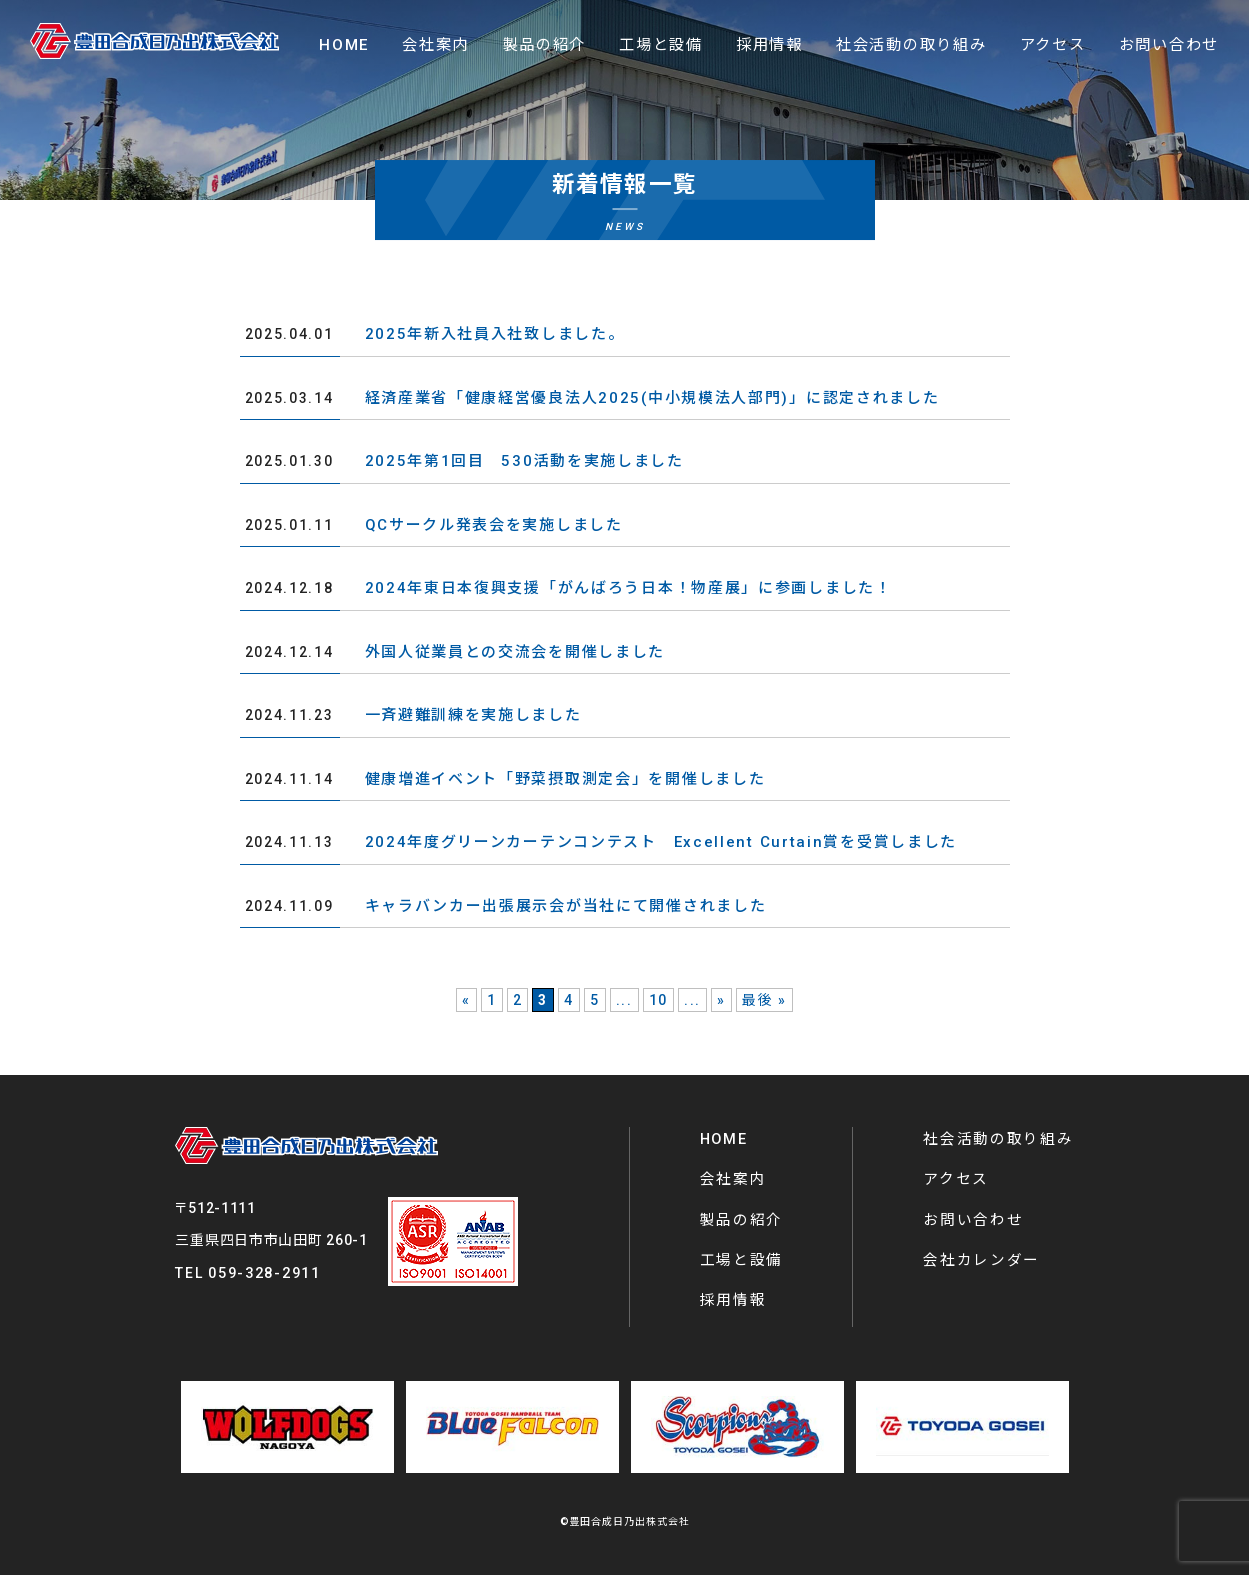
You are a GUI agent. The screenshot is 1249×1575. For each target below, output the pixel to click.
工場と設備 (742, 1260)
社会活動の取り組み (998, 1139)
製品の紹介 (742, 1220)
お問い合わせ (973, 1220)
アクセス (956, 1179)
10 (658, 1000)
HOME (724, 1139)
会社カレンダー (981, 1260)
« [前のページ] (466, 1000)
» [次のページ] (721, 1000)
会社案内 (733, 1179)
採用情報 (733, 1300)
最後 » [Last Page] (764, 1000)
